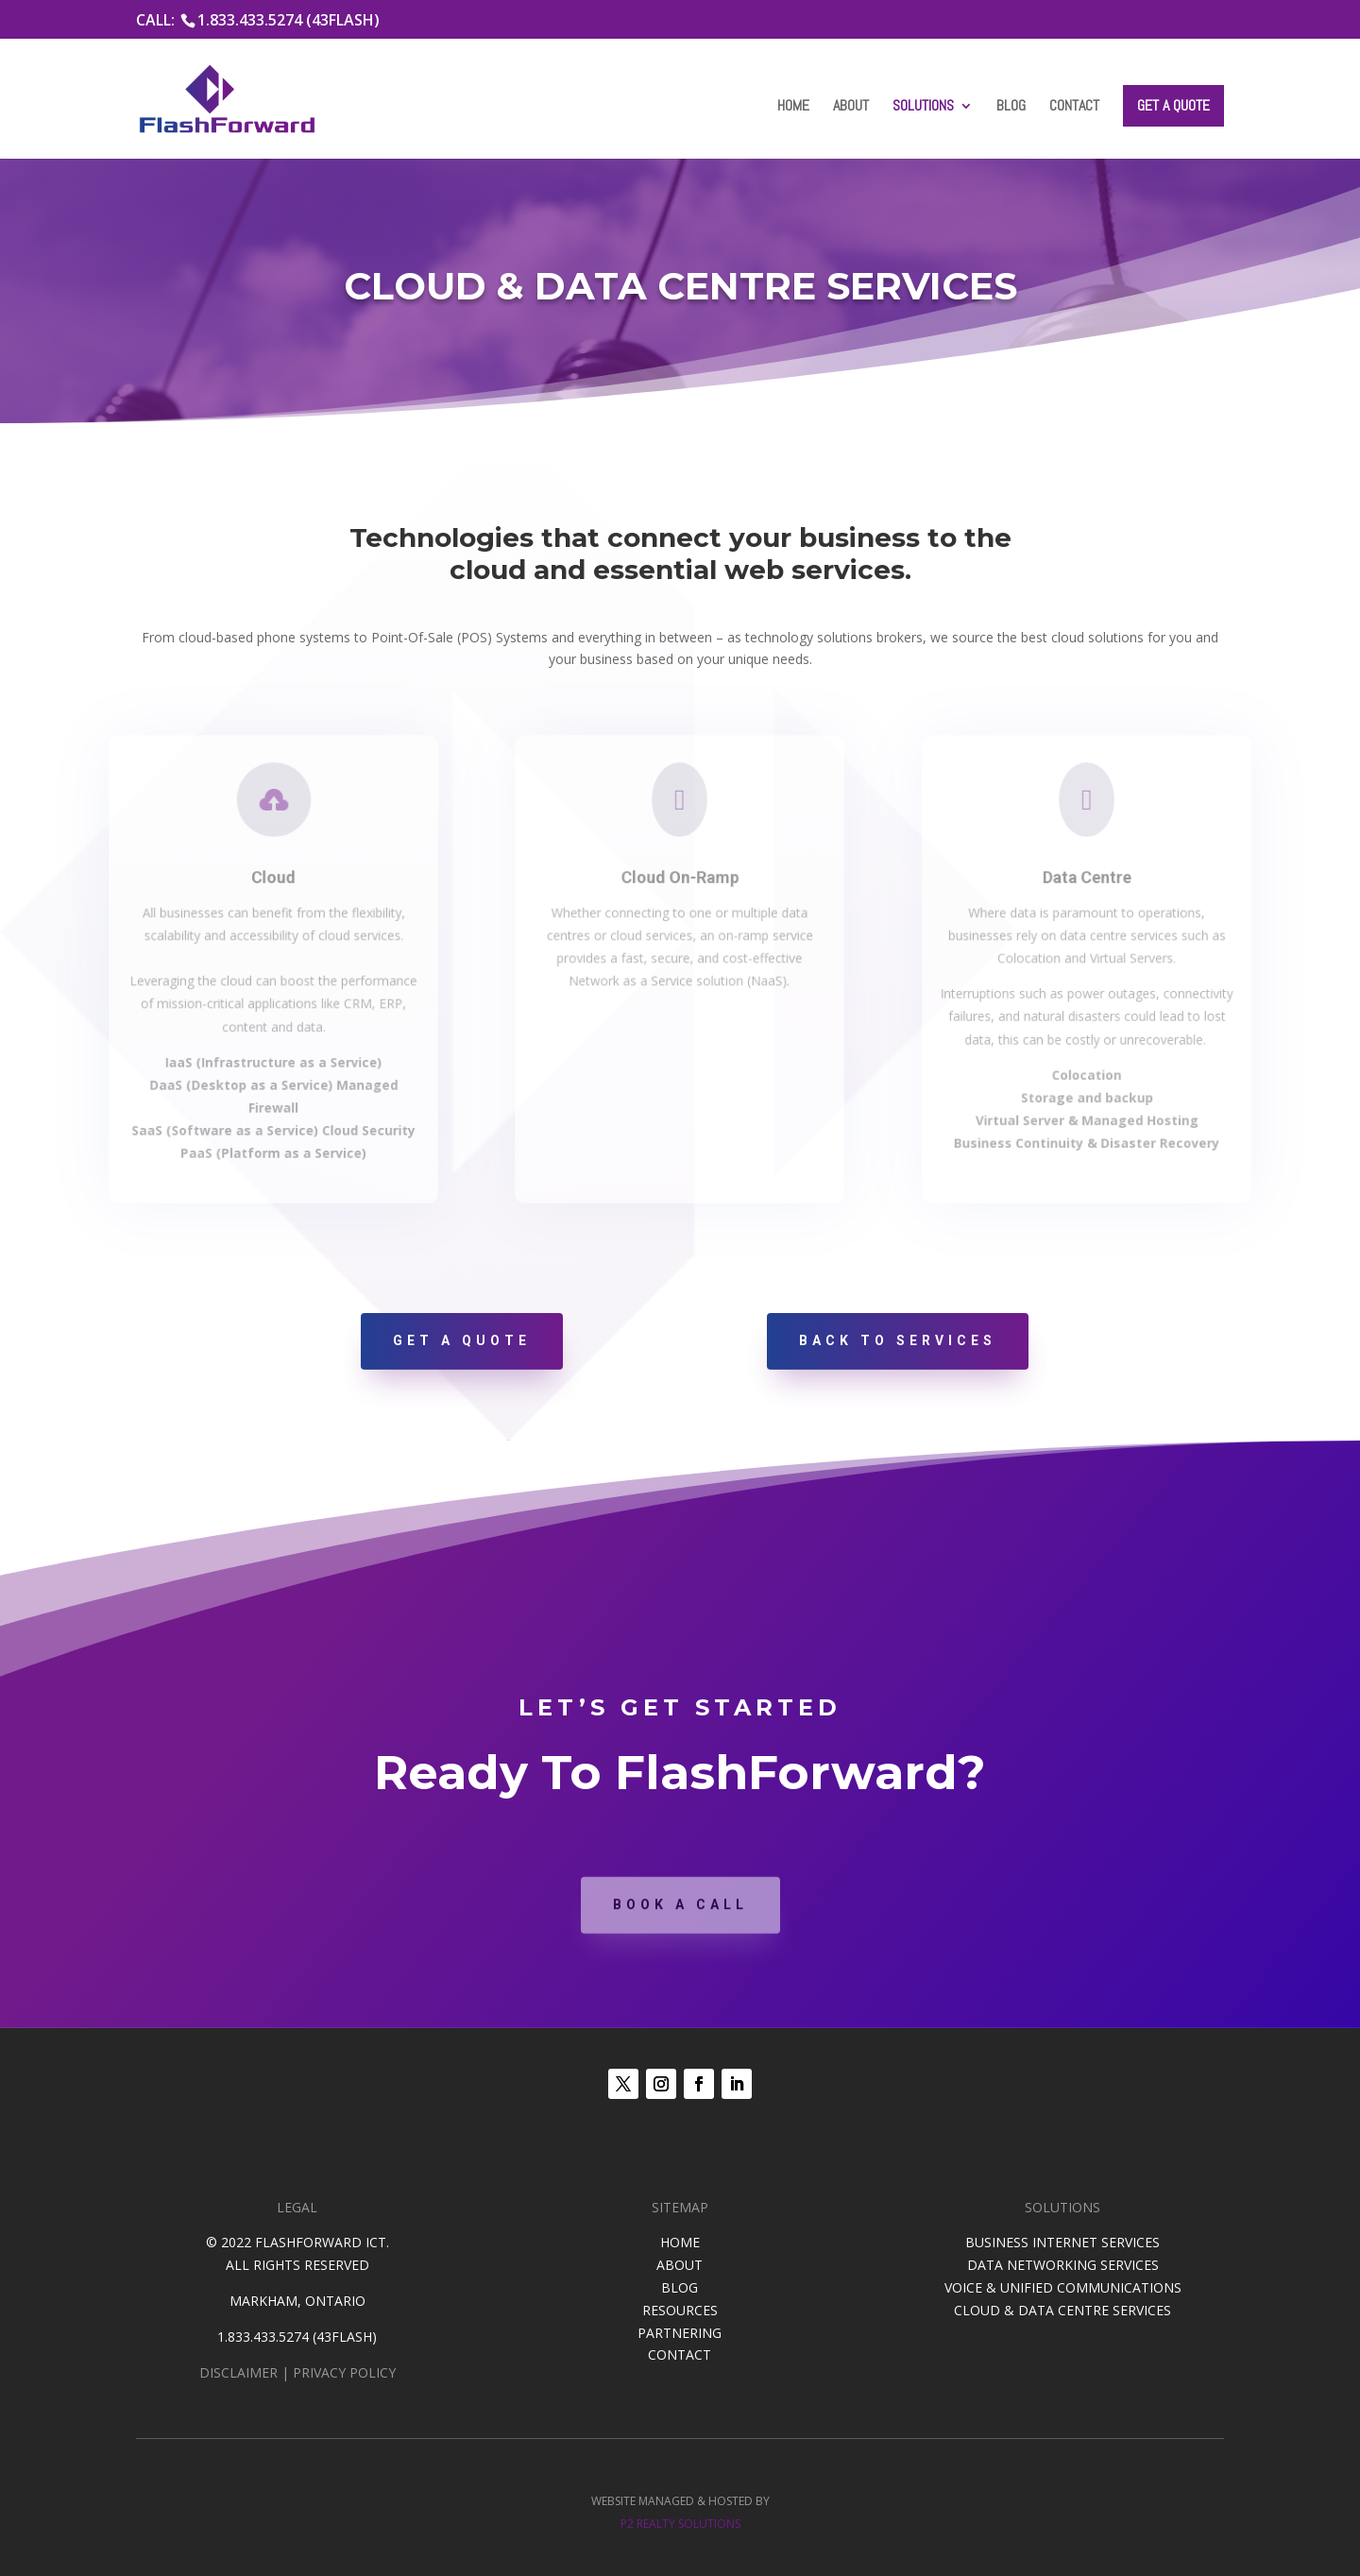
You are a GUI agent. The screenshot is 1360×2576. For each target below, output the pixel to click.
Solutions (923, 107)
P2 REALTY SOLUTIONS (680, 2524)
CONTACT (679, 2354)
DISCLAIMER (238, 2372)
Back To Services (897, 1340)
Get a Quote (1173, 105)
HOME (680, 2242)
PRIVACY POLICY (344, 2372)
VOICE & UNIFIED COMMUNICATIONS (1063, 2287)
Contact (1074, 107)
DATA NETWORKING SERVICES (1063, 2265)
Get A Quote (462, 1340)
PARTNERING (680, 2333)
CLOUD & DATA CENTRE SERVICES (1062, 2310)
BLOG (679, 2287)
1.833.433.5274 (263, 2337)
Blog (1011, 107)
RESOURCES (680, 2310)
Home (793, 107)
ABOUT (679, 2265)
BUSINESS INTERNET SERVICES (1062, 2242)
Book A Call (680, 1928)
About (851, 107)
